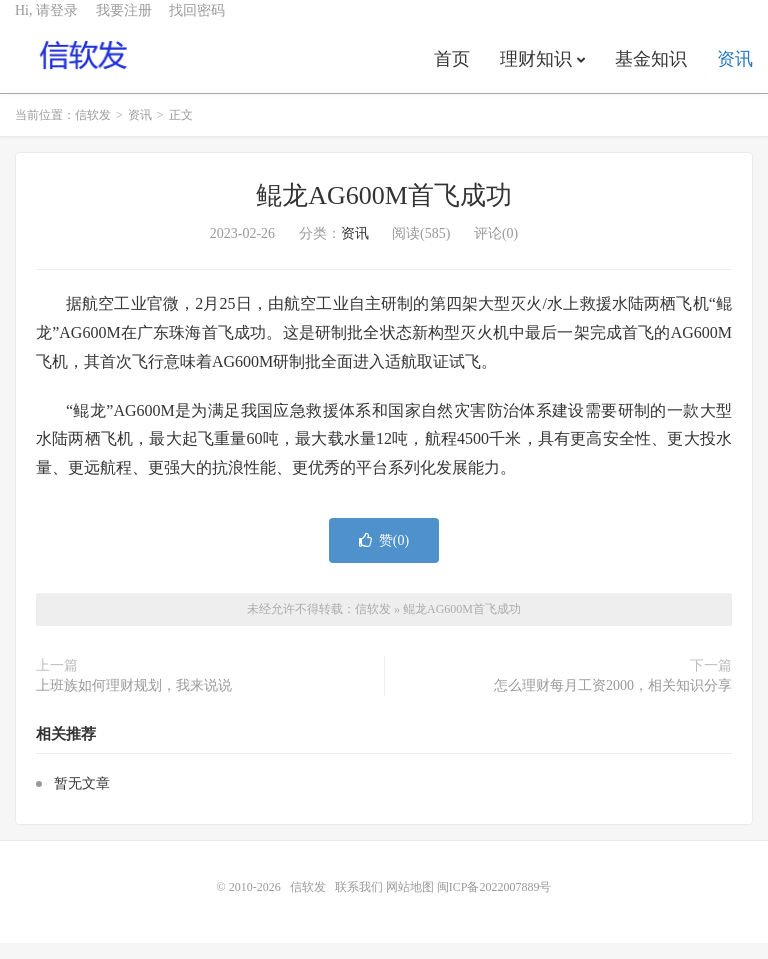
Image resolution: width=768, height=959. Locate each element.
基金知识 (651, 74)
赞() (384, 556)
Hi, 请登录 (46, 25)
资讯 (735, 74)
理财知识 (536, 74)
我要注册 (124, 25)
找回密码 (197, 25)
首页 (452, 74)
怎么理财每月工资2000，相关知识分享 (613, 702)
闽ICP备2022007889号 (494, 903)
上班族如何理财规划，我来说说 (134, 702)
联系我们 (360, 903)
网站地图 (410, 903)
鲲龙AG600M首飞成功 (384, 212)
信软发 (84, 71)
